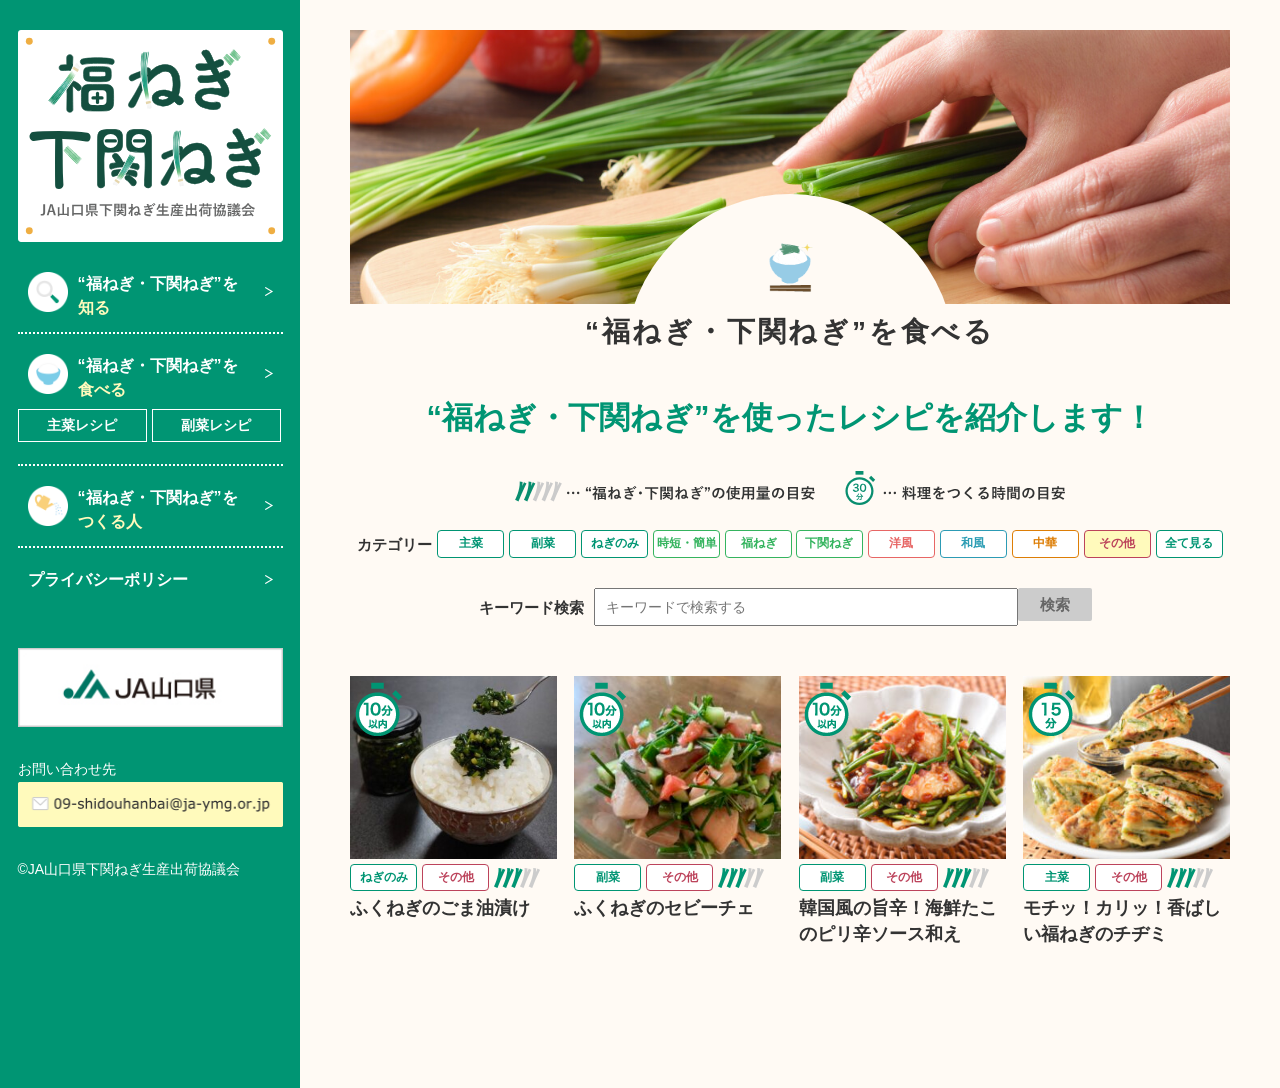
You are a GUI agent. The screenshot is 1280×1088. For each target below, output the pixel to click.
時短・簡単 (687, 543)
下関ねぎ (829, 543)
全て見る (1189, 543)
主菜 (471, 543)
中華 (1045, 543)
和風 (973, 543)
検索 (1055, 604)
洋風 (901, 543)
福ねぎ (759, 543)
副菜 (543, 543)
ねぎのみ (615, 543)
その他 (1117, 543)
